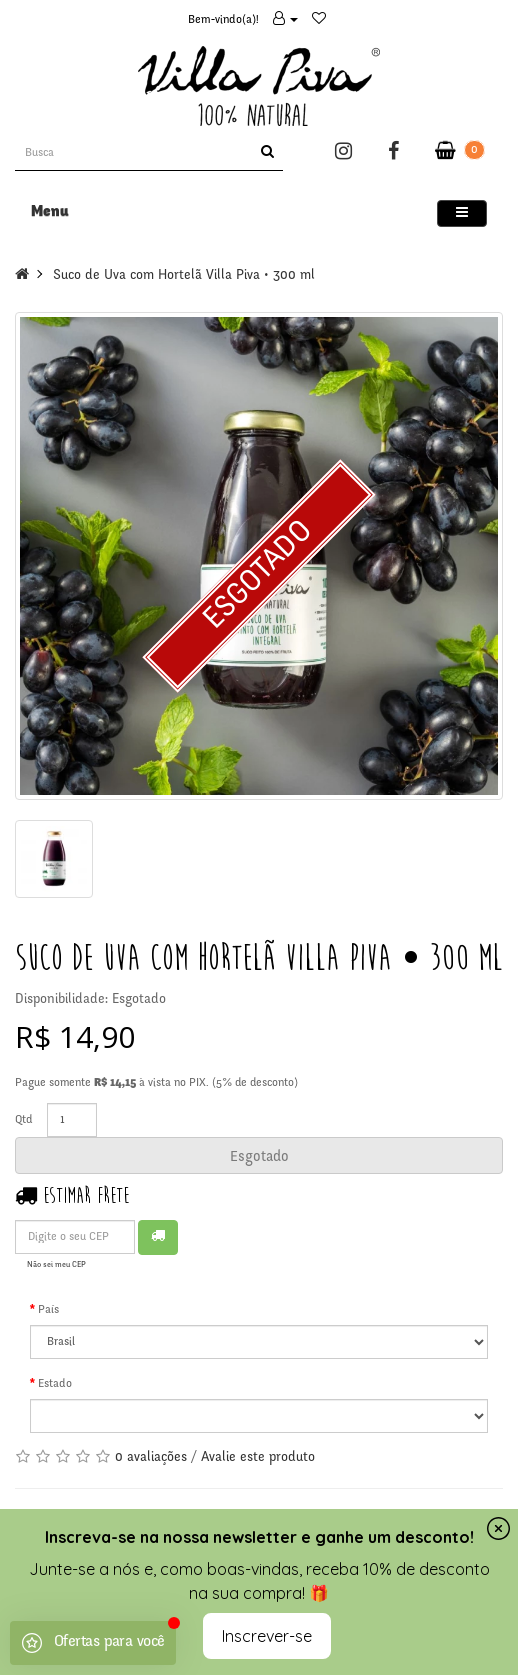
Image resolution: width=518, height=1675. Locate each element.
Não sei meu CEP (56, 1265)
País (48, 1310)
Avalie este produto (258, 1458)
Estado (55, 1384)
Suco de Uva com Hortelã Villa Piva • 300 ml (184, 276)
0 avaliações (151, 1458)
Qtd (24, 1120)
